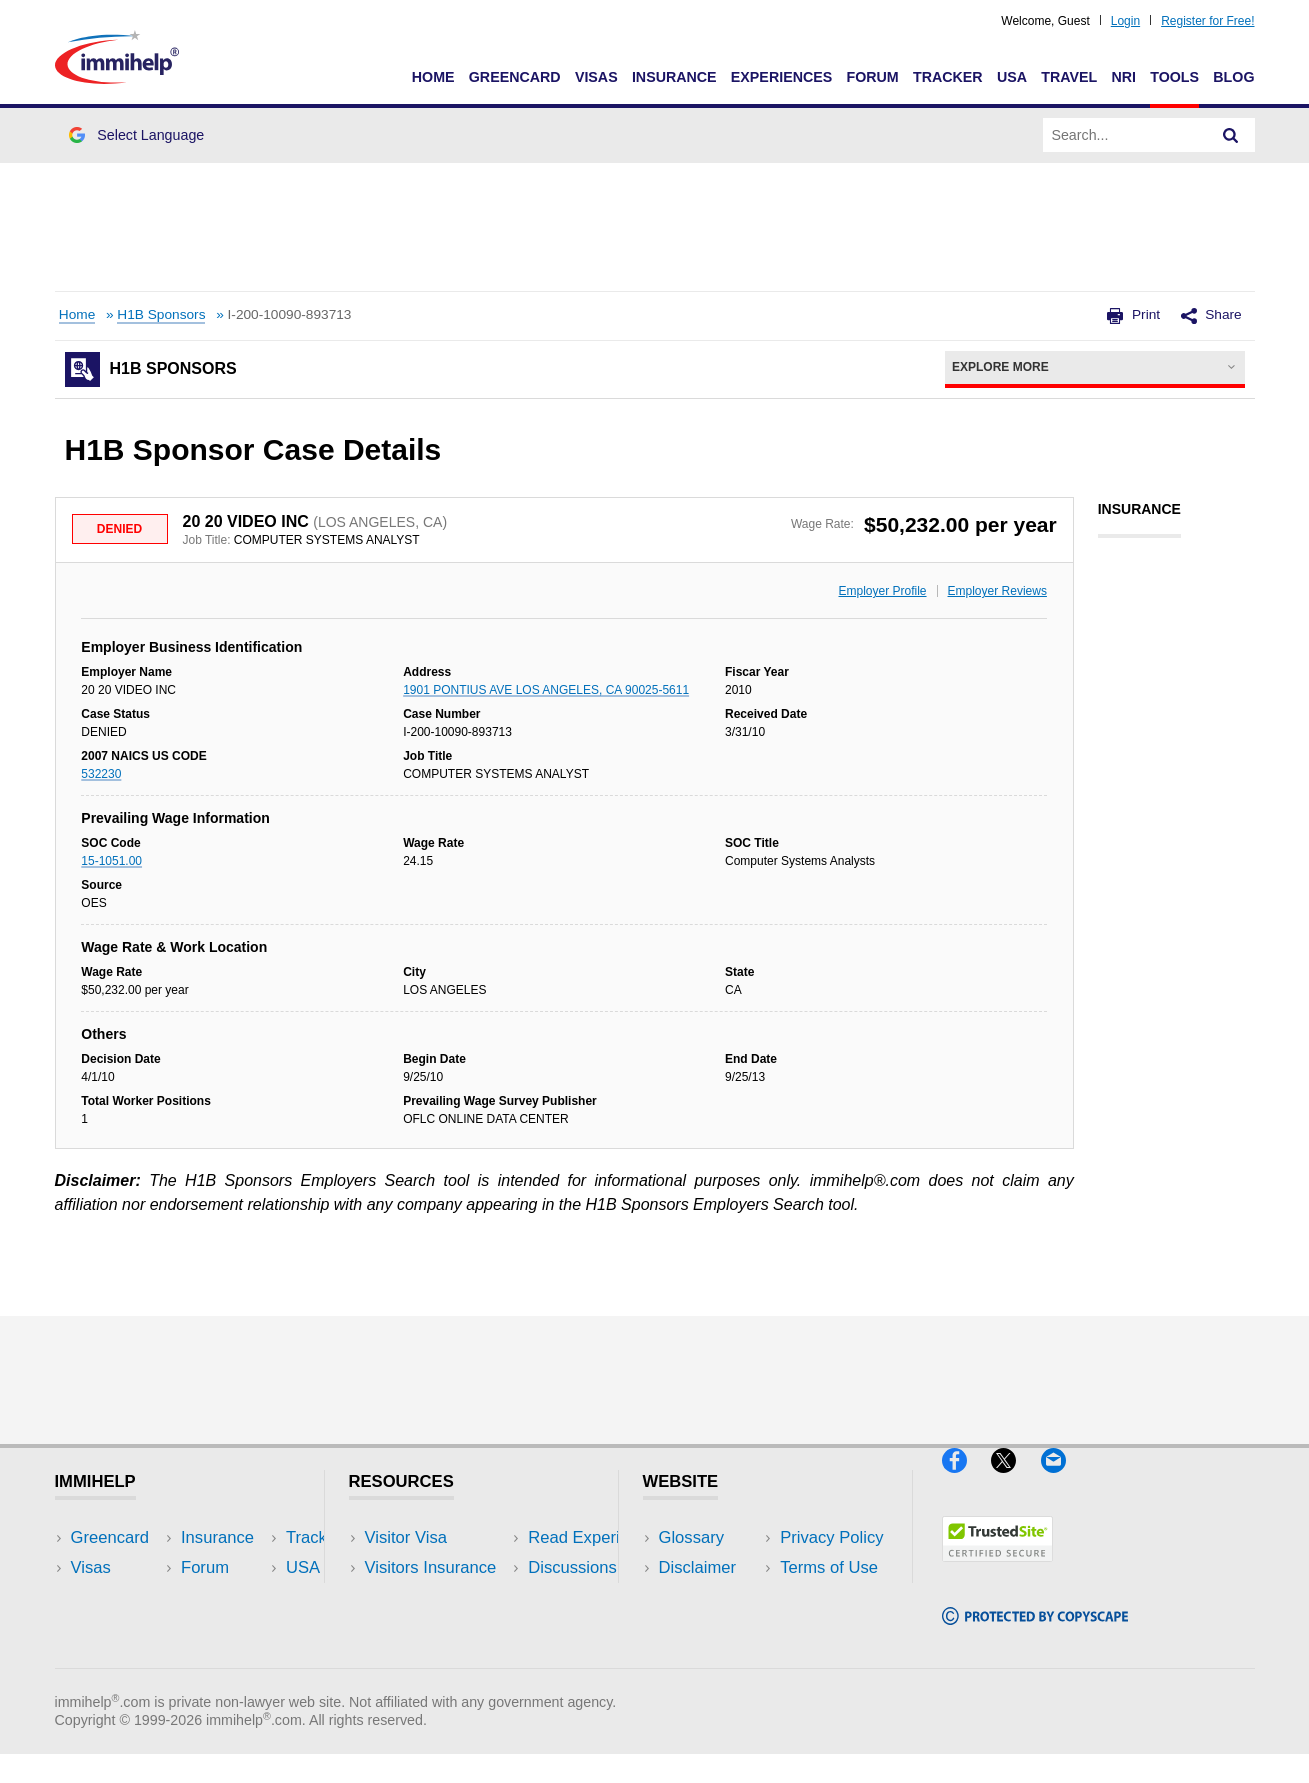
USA (1012, 77)
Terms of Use (708, 1627)
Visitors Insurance (431, 1567)
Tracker (948, 77)
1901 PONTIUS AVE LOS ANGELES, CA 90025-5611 (546, 690)
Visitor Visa (406, 1537)
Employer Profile (883, 591)
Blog (1233, 77)
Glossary (692, 1537)
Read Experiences (433, 1597)
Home (433, 77)
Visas (596, 77)
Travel (1069, 77)
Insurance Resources (443, 1658)
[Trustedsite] (997, 1569)
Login (1125, 21)
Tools (1174, 77)
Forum (872, 77)
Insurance (674, 77)
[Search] (1231, 135)
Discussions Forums (440, 1627)
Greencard (515, 77)
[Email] (1063, 1480)
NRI (1123, 77)
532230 (101, 774)
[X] (1015, 1480)
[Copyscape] (1035, 1633)
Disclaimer (698, 1567)
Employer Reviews (997, 591)
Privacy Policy (710, 1597)
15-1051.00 (111, 861)
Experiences (781, 77)
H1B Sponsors (161, 314)
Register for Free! (1207, 21)
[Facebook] (966, 1480)
